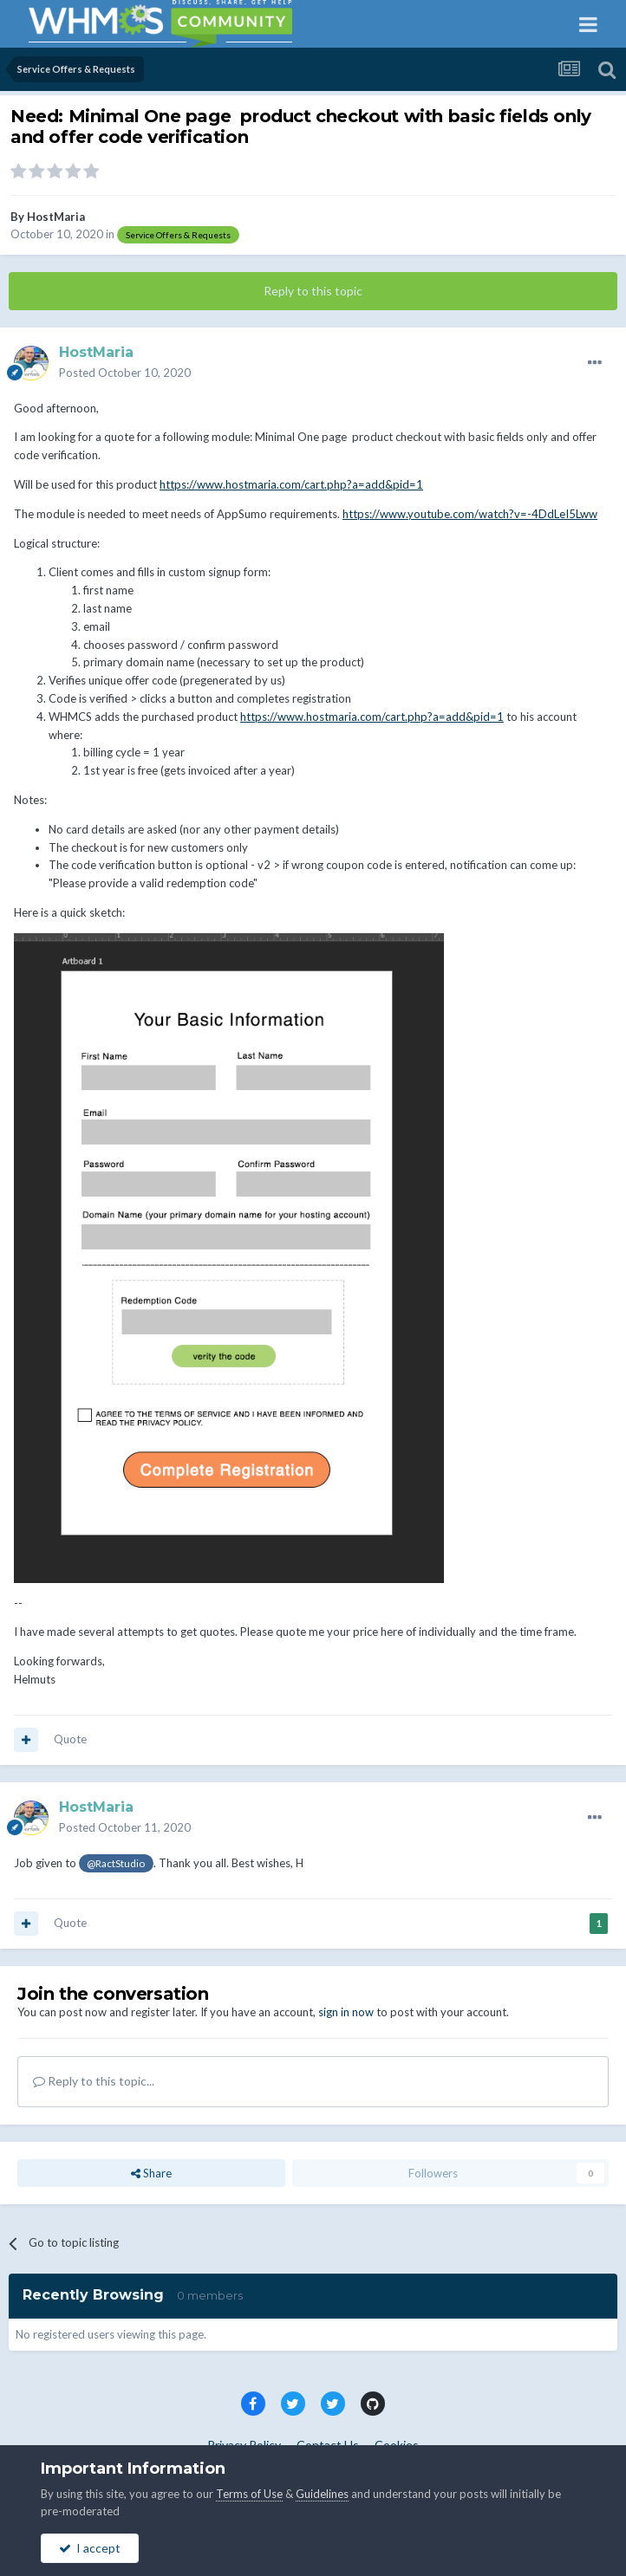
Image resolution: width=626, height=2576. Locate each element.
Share (151, 2173)
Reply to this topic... (93, 2080)
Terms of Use (249, 2494)
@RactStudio (116, 1863)
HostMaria (56, 217)
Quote (70, 1739)
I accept (90, 2547)
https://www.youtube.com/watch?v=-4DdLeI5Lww (469, 514)
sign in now (346, 2012)
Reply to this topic (313, 290)
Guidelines (322, 2494)
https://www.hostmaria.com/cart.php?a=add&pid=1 (291, 484)
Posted (125, 373)
